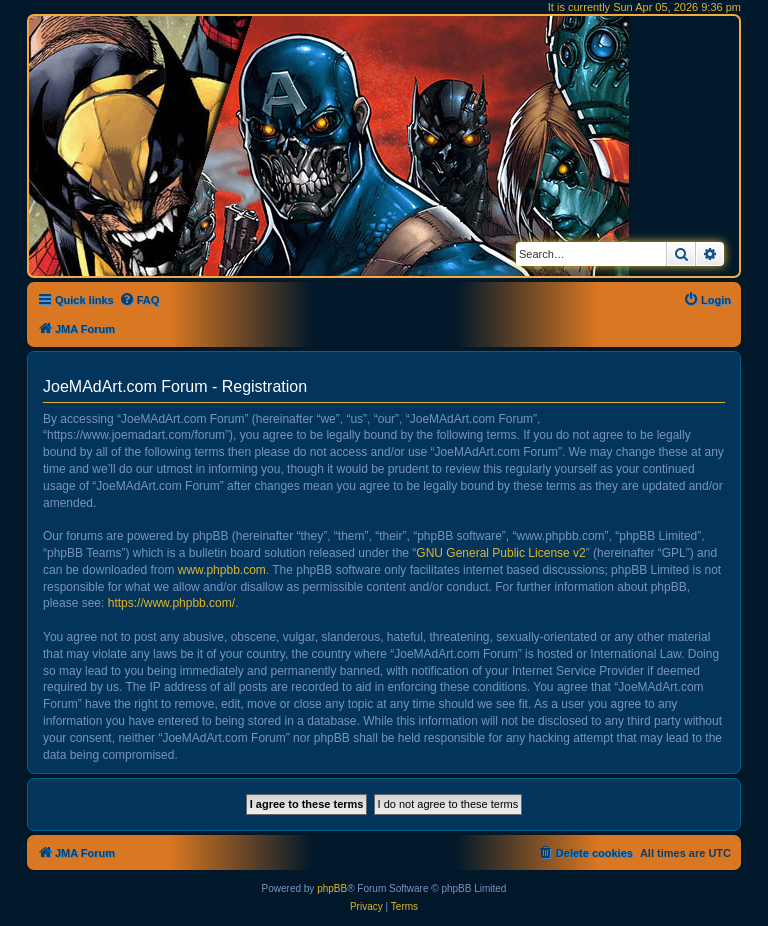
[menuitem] (139, 300)
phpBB (332, 888)
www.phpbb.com (222, 570)
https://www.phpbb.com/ (171, 603)
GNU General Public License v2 (500, 553)
